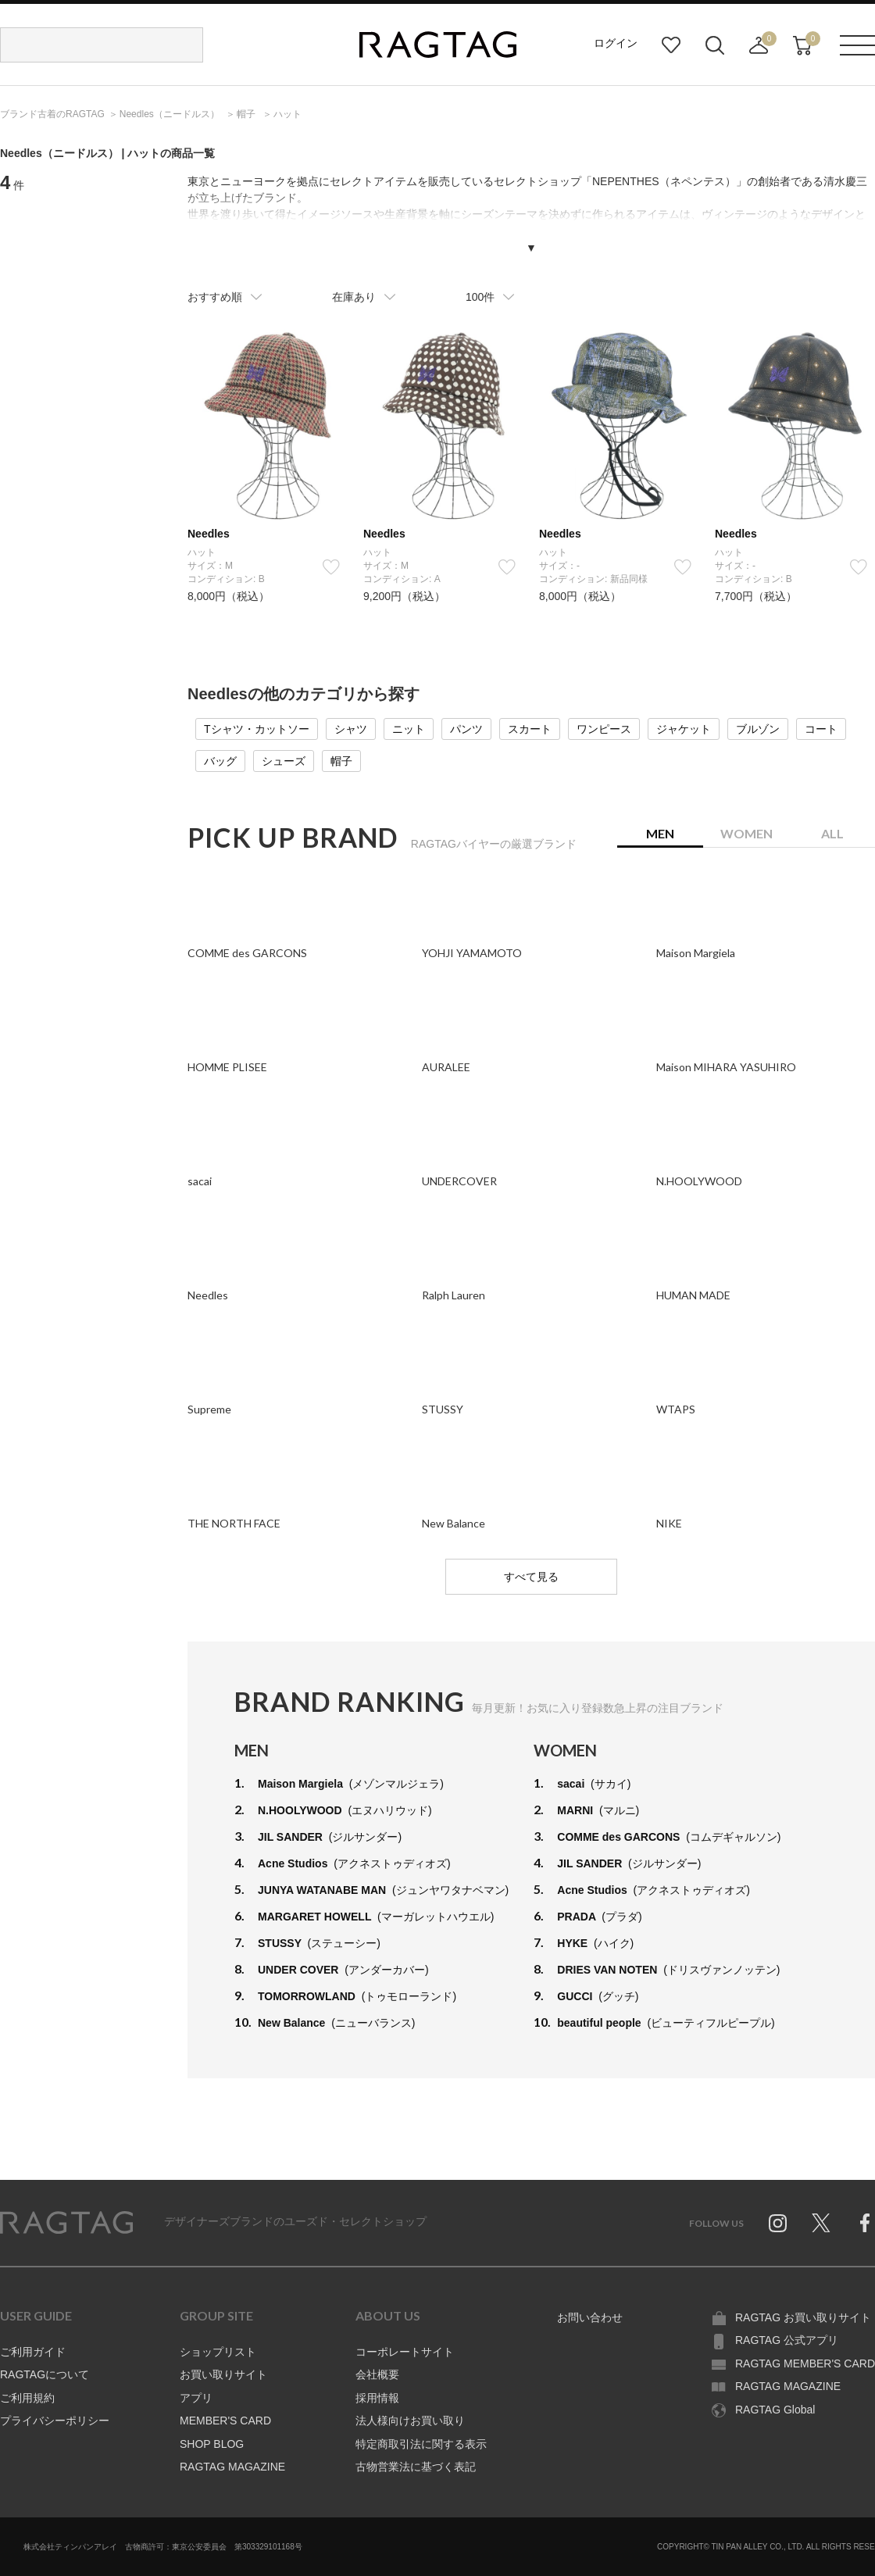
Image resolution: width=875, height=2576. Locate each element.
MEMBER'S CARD (225, 2420)
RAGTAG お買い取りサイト (803, 2317)
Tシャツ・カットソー (256, 729)
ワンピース (604, 729)
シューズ (283, 761)
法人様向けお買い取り (410, 2420)
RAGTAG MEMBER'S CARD (805, 2363)
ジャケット (683, 729)
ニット (408, 729)
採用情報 (377, 2398)
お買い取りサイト (223, 2374)
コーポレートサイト (404, 2352)
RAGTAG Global (775, 2409)
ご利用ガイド (33, 2352)
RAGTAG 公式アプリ (786, 2340)
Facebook (865, 2223)
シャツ (350, 729)
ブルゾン (758, 729)
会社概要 (377, 2374)
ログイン (616, 43)
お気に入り (671, 45)
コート (821, 729)
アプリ (196, 2398)
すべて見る (531, 1576)
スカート (530, 729)
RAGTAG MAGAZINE (232, 2466)
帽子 (341, 761)
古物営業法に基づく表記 (415, 2466)
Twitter (821, 2223)
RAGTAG (66, 2223)
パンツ (466, 729)
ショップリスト (218, 2352)
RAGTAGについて (44, 2374)
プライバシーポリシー (54, 2420)
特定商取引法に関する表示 (421, 2444)
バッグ (220, 761)
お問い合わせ (590, 2317)
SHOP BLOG (212, 2444)
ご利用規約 (27, 2398)
